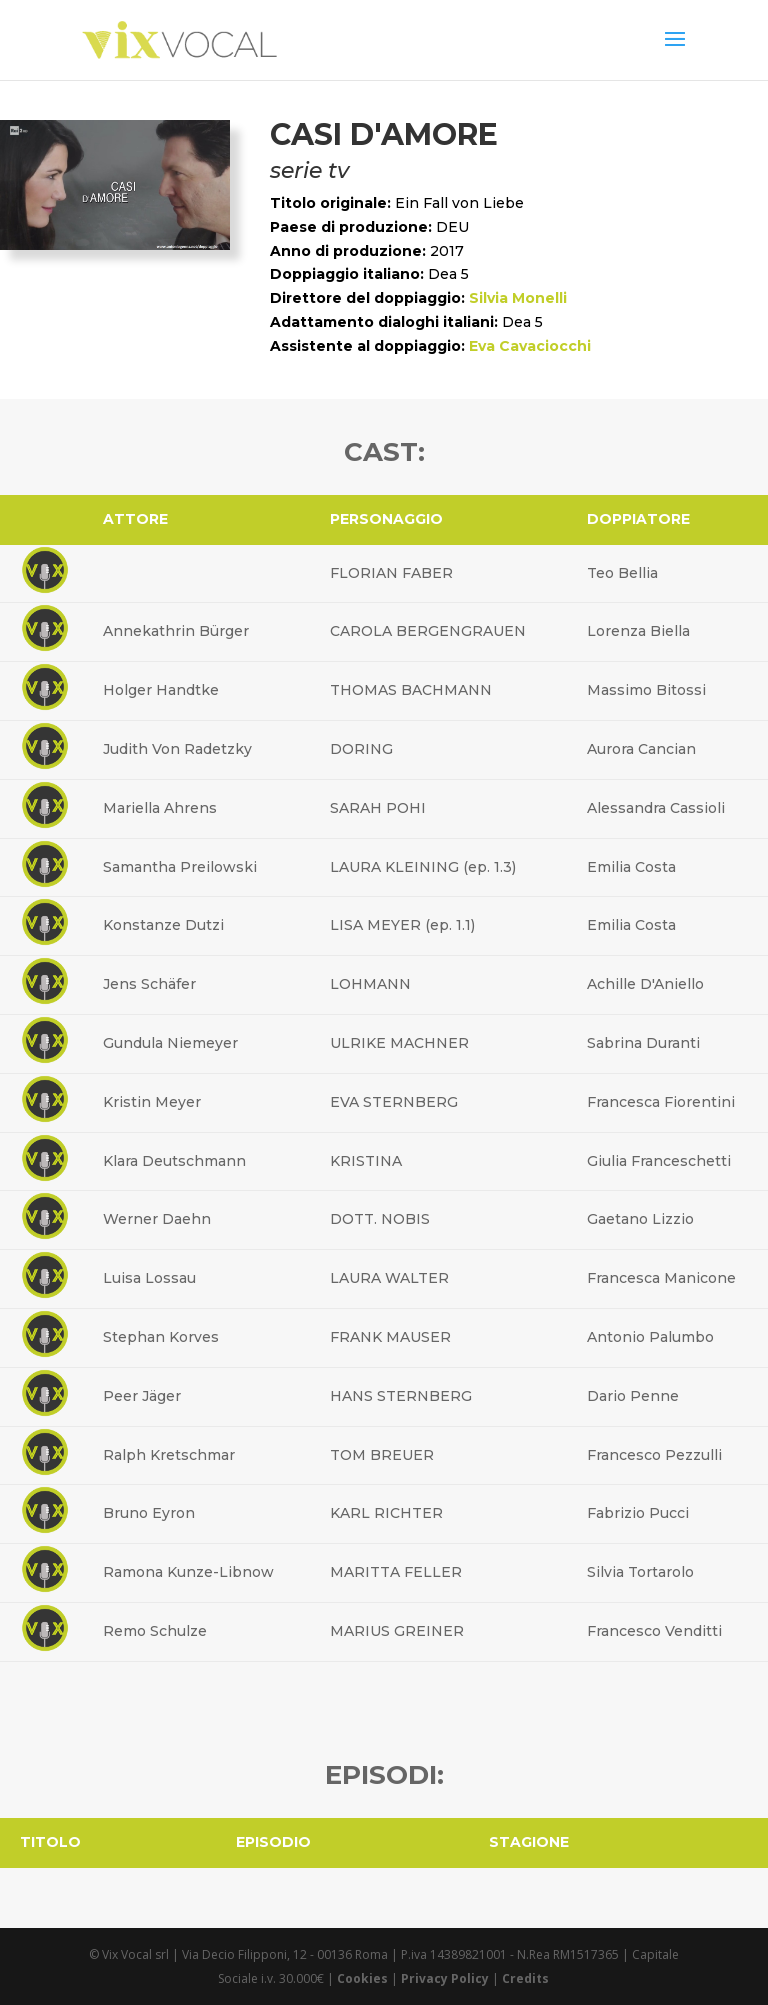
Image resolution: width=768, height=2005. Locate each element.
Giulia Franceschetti (659, 1161)
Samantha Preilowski (180, 867)
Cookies (362, 1978)
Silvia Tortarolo (640, 1572)
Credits (525, 1978)
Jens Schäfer (149, 984)
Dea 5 (448, 274)
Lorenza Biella (638, 631)
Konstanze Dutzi (163, 925)
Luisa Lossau (149, 1278)
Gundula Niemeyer (170, 1043)
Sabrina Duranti (643, 1043)
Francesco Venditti (654, 1631)
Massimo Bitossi (646, 690)
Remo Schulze (155, 1631)
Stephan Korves (161, 1337)
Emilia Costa (631, 867)
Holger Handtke (161, 690)
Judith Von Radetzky (177, 749)
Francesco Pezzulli (654, 1455)
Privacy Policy (445, 1978)
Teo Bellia (622, 573)
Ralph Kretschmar (169, 1455)
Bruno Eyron (149, 1513)
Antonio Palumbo (650, 1337)
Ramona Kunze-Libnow (188, 1572)
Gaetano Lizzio (640, 1219)
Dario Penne (633, 1396)
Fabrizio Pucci (638, 1513)
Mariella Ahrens (160, 808)
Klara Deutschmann (174, 1161)
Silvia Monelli (518, 298)
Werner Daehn (157, 1219)
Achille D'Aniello (645, 984)
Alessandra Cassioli (656, 808)
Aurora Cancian (641, 749)
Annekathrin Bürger (176, 631)
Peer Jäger (142, 1396)
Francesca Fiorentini (661, 1102)
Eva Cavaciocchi (530, 346)
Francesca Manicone (661, 1278)
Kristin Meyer (152, 1102)
